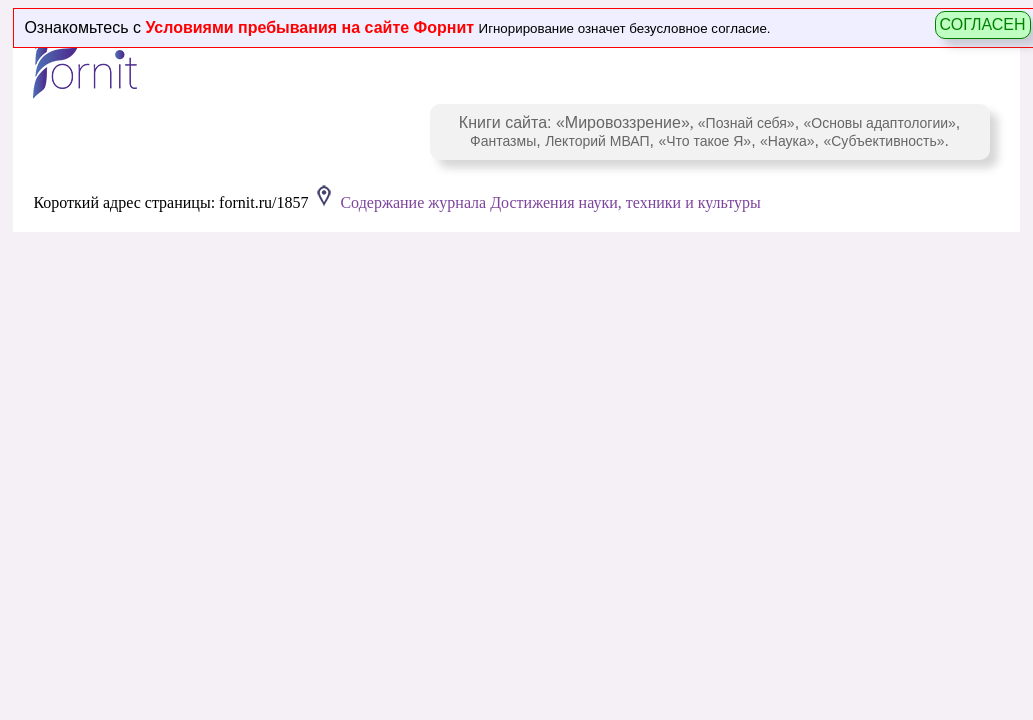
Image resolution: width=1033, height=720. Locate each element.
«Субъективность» (883, 141)
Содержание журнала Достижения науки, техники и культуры (550, 202)
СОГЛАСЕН (983, 24)
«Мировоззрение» (623, 122)
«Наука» (787, 141)
